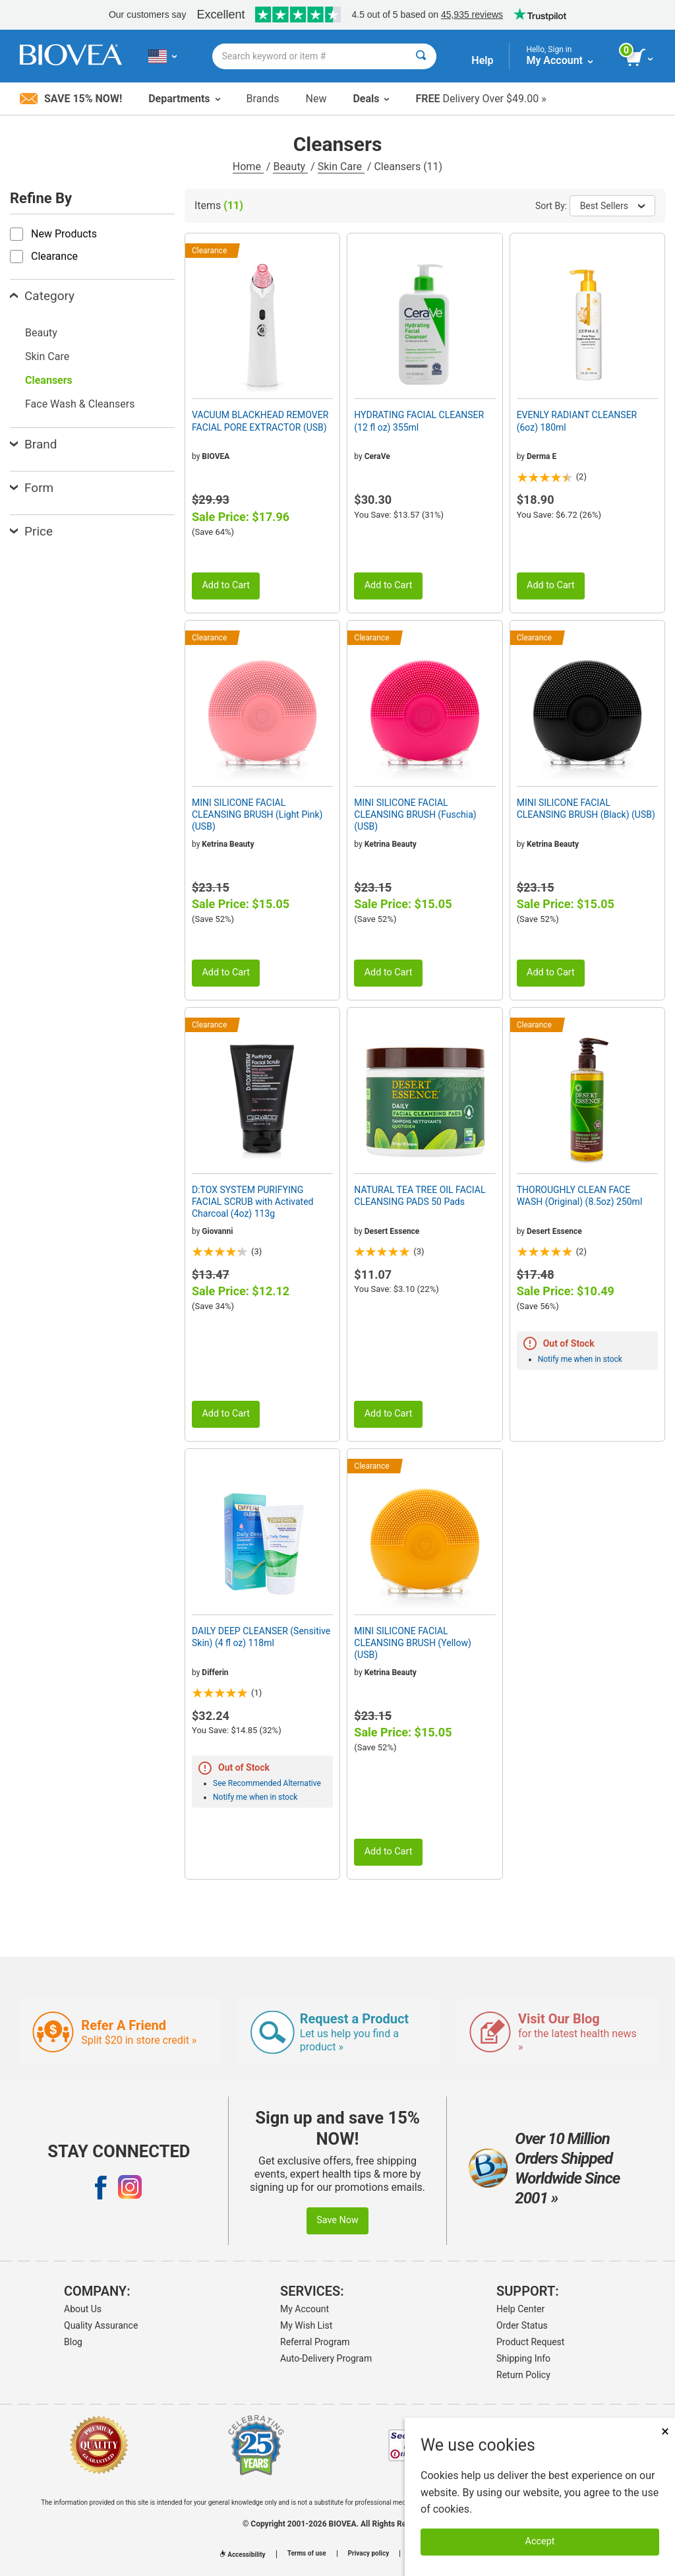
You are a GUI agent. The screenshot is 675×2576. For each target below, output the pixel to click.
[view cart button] (640, 58)
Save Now (337, 2220)
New (316, 98)
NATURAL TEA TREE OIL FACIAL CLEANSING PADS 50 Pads (419, 1195)
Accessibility (242, 2554)
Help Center (520, 2309)
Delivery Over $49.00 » (480, 98)
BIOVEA (215, 456)
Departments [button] (184, 98)
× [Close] (665, 2431)
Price (31, 531)
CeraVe (377, 456)
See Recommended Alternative (267, 1783)
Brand (33, 444)
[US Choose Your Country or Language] (162, 56)
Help (482, 60)
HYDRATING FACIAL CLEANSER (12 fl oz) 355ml (419, 421)
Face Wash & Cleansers (79, 404)
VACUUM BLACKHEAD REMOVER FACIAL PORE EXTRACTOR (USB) (260, 421)
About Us (83, 2309)
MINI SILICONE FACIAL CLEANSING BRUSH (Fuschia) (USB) (415, 814)
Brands (263, 98)
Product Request (530, 2342)
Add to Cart (226, 585)
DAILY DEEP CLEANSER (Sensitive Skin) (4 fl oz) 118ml (261, 1637)
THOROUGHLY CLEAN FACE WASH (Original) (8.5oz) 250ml (580, 1195)
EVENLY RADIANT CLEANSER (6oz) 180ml (577, 421)
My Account (304, 2309)
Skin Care (341, 166)
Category (42, 295)
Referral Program (315, 2342)
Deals (371, 98)
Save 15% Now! (71, 98)
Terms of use (306, 2553)
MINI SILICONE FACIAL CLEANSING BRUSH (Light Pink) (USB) (257, 814)
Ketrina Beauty (228, 844)
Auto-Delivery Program (326, 2358)
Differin (215, 1672)
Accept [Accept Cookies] (540, 2541)
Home (248, 166)
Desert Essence (392, 1231)
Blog (73, 2342)
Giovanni (217, 1231)
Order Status (522, 2325)
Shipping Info (523, 2358)
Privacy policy (369, 2553)
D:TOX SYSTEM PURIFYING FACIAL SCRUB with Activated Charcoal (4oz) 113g (252, 1201)
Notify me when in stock (580, 1359)
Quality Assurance (101, 2325)
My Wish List (306, 2325)
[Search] (420, 56)
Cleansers (49, 380)
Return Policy (523, 2375)
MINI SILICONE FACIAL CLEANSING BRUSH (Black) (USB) (586, 808)
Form (31, 487)
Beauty (290, 166)
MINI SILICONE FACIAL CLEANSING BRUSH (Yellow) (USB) (412, 1643)
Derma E (541, 456)
